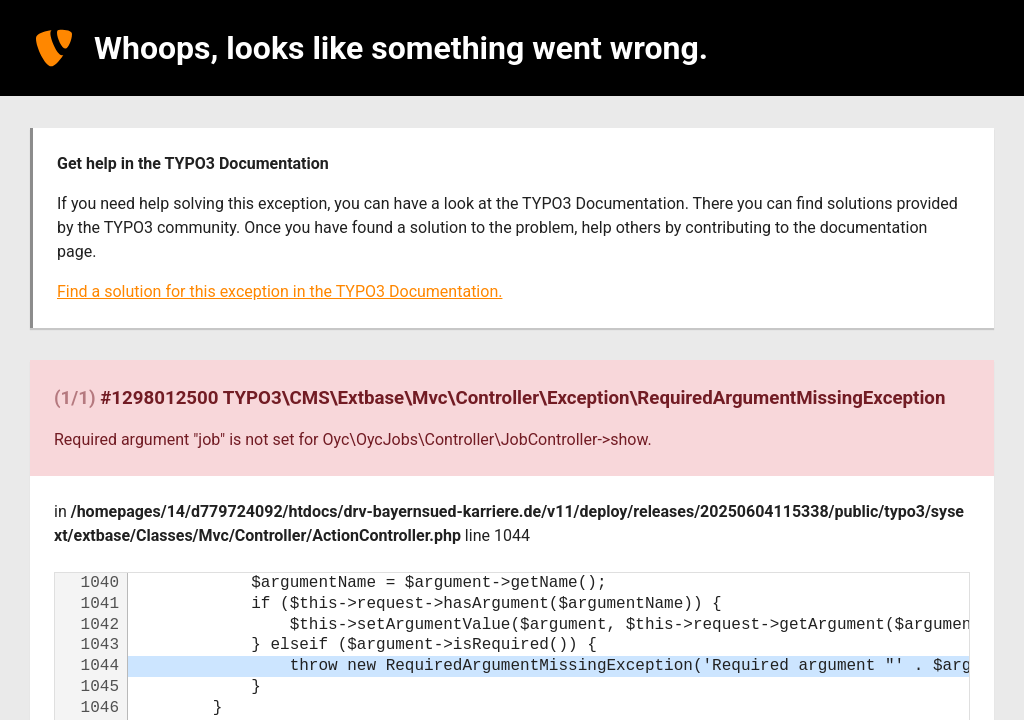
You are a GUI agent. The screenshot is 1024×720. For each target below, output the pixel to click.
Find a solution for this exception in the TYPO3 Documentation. (279, 291)
